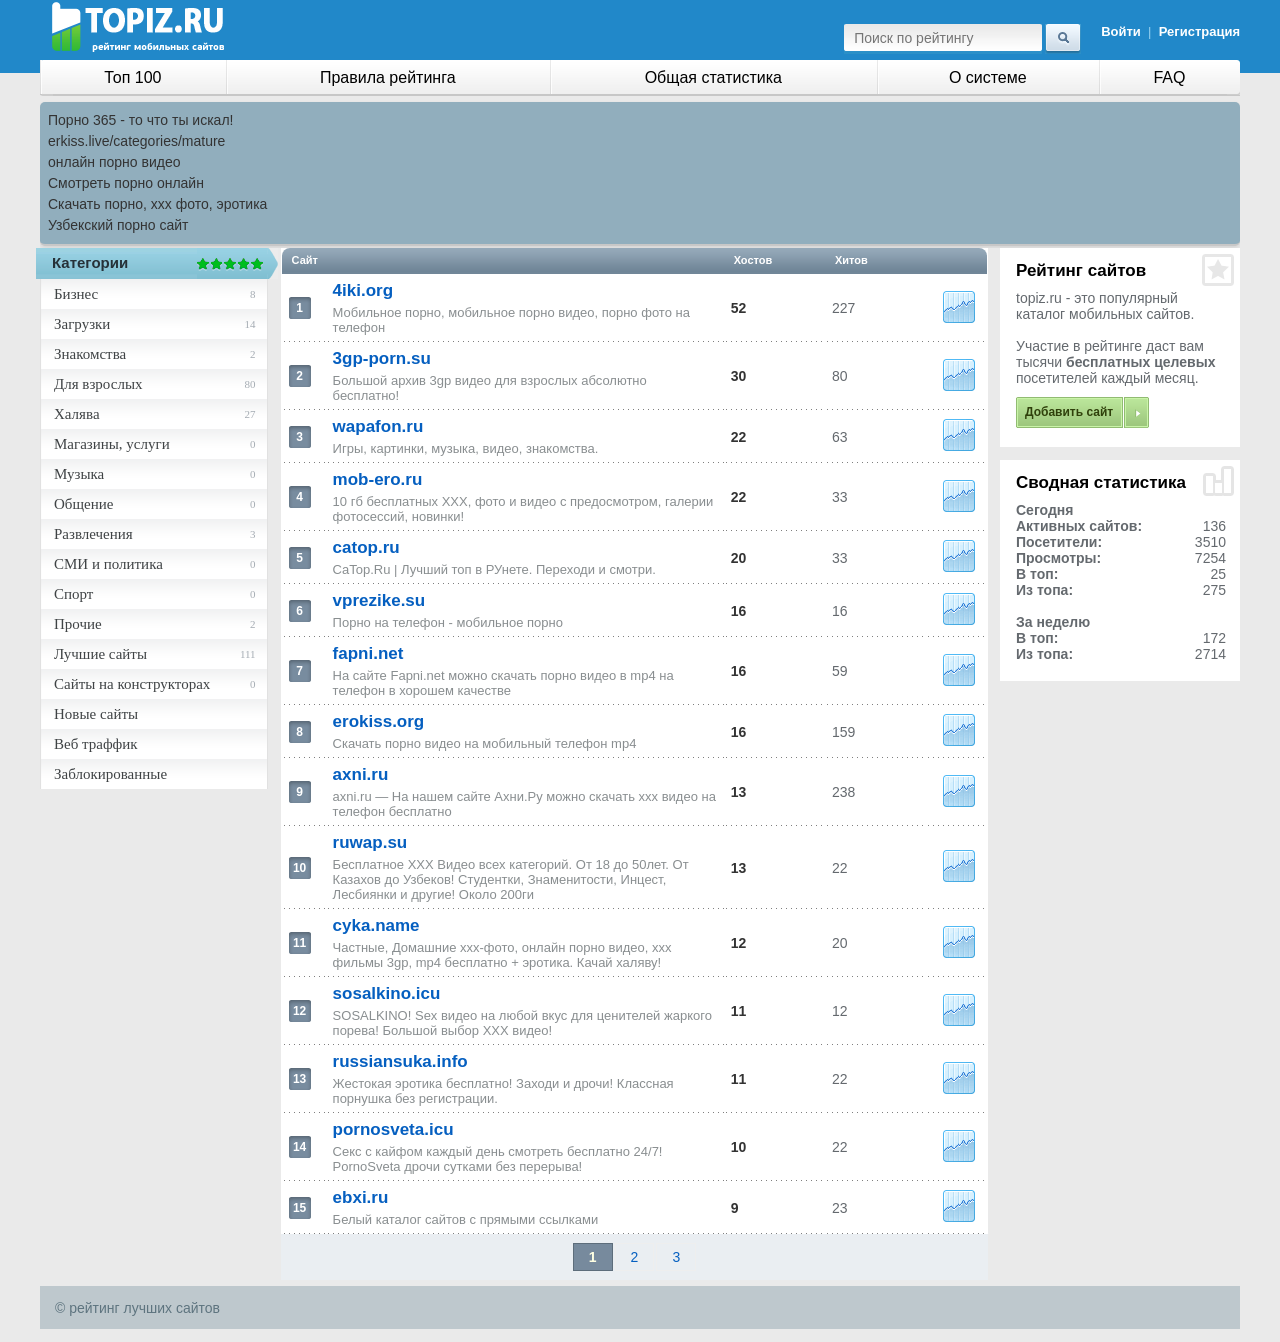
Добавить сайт (1069, 412)
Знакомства (90, 354)
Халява (77, 414)
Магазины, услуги (112, 444)
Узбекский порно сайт (118, 225)
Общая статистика (713, 77)
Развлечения (93, 534)
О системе (988, 77)
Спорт (73, 594)
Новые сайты (96, 714)
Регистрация (1199, 31)
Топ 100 (132, 77)
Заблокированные (110, 774)
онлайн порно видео (114, 162)
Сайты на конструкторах (132, 684)
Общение (83, 504)
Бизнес (76, 294)
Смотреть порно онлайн (126, 183)
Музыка (79, 474)
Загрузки (82, 324)
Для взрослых (98, 384)
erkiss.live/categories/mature (136, 141)
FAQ (1169, 77)
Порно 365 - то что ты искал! (140, 120)
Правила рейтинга (388, 77)
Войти (1121, 31)
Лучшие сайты (100, 654)
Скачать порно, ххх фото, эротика (157, 204)
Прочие (78, 624)
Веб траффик (96, 744)
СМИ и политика (108, 564)
